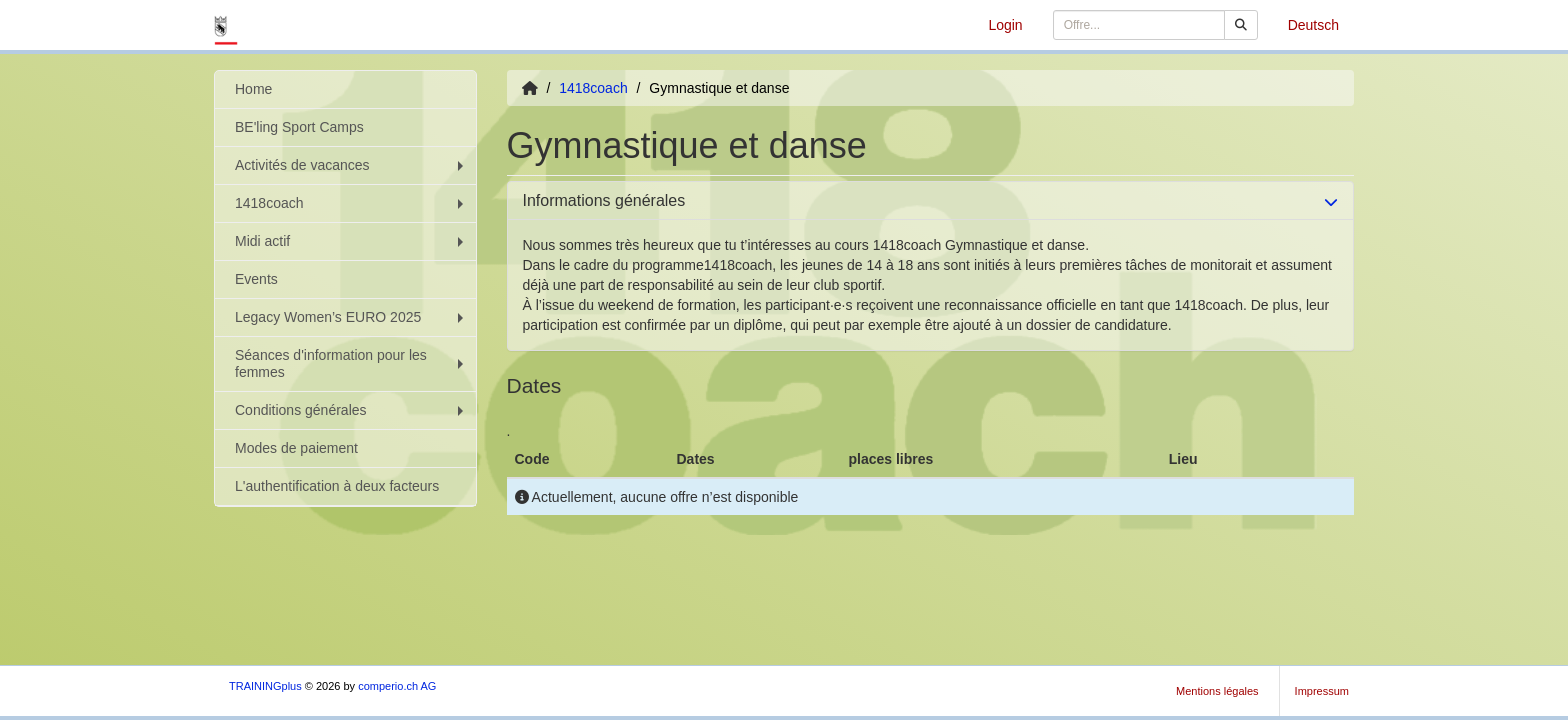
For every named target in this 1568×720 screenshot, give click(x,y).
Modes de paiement (296, 448)
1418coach (351, 203)
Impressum (1322, 691)
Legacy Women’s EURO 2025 (351, 317)
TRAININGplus (265, 686)
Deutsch (1313, 25)
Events (256, 279)
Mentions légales (1217, 691)
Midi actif (351, 241)
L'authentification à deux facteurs (337, 486)
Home (253, 89)
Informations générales (604, 200)
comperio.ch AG (397, 686)
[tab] (931, 201)
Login (1005, 25)
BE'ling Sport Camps (299, 127)
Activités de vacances (351, 165)
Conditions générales (351, 410)
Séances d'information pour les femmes (351, 363)
